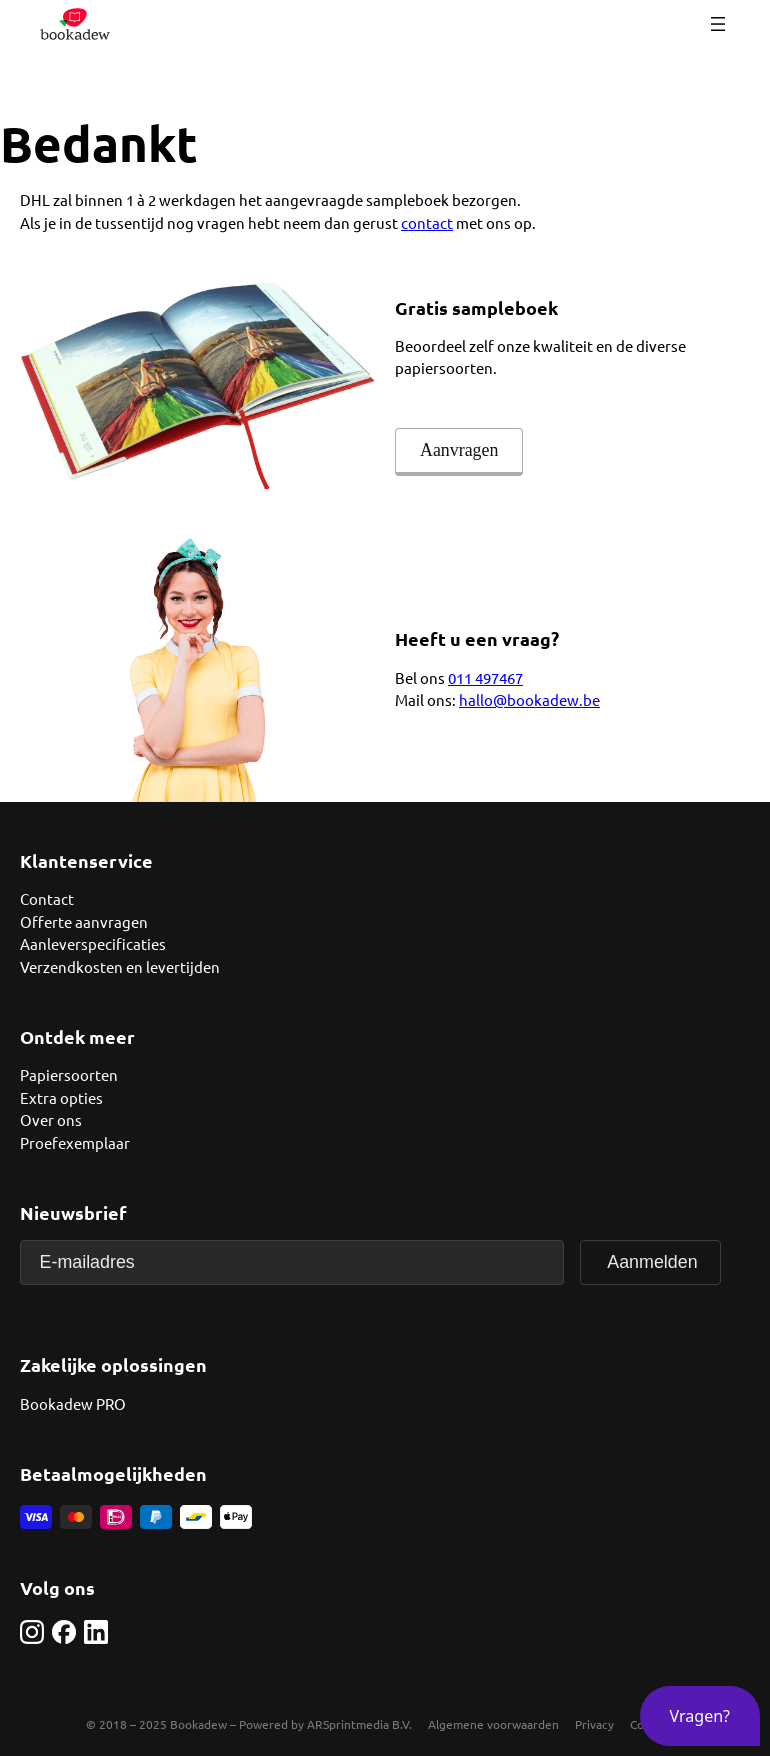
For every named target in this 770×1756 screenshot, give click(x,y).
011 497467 (485, 677)
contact (427, 222)
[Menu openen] (718, 24)
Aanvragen (459, 450)
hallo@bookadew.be (529, 699)
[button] (700, 1716)
